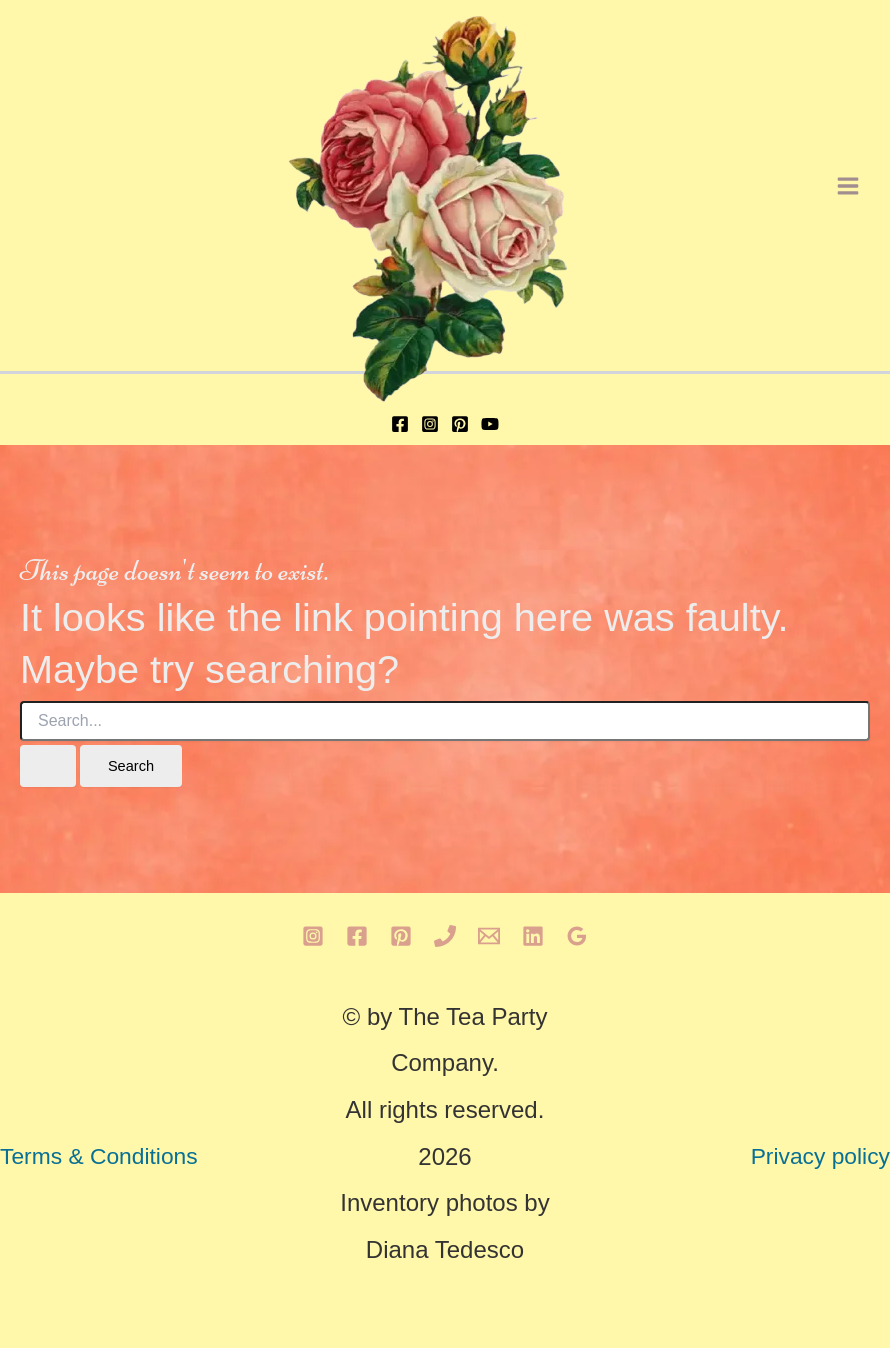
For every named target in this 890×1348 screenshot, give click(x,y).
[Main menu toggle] (848, 186)
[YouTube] (490, 424)
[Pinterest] (460, 424)
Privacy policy (820, 1156)
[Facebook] (400, 424)
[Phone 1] (445, 936)
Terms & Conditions (99, 1156)
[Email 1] (489, 936)
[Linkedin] (533, 936)
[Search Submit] (48, 766)
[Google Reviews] (577, 936)
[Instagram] (430, 424)
